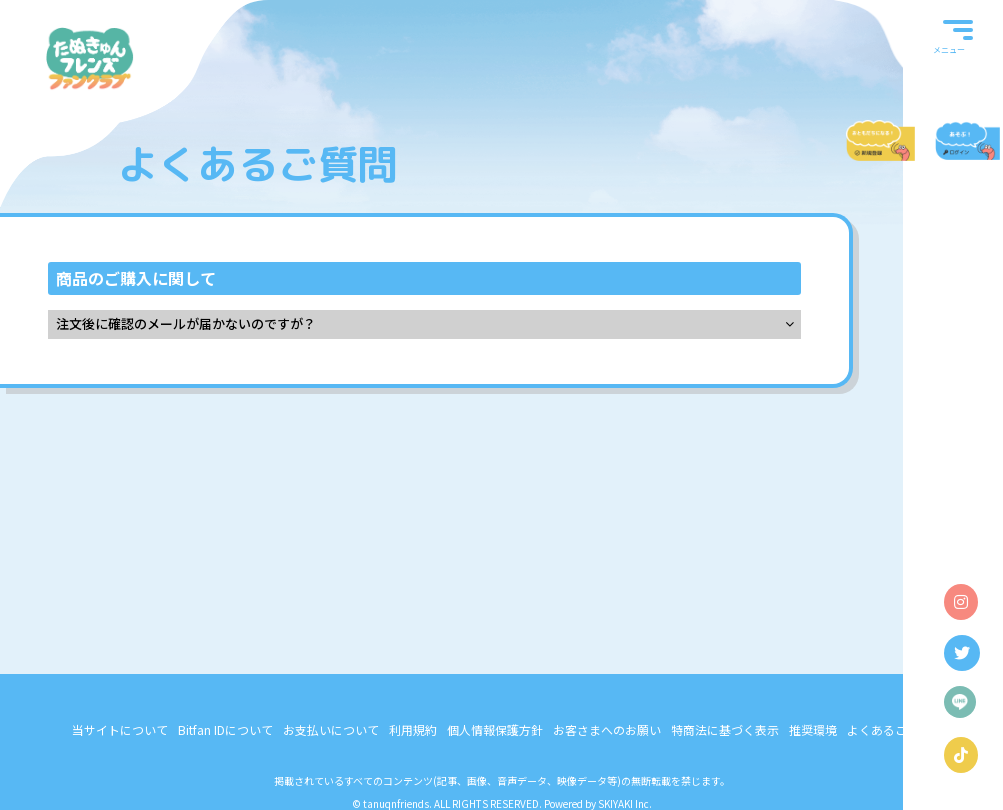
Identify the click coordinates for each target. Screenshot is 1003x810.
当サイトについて (120, 729)
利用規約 (413, 729)
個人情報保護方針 (495, 729)
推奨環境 (813, 729)
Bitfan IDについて (225, 729)
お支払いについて (331, 729)
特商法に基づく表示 (725, 729)
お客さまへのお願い (607, 729)
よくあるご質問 (889, 729)
